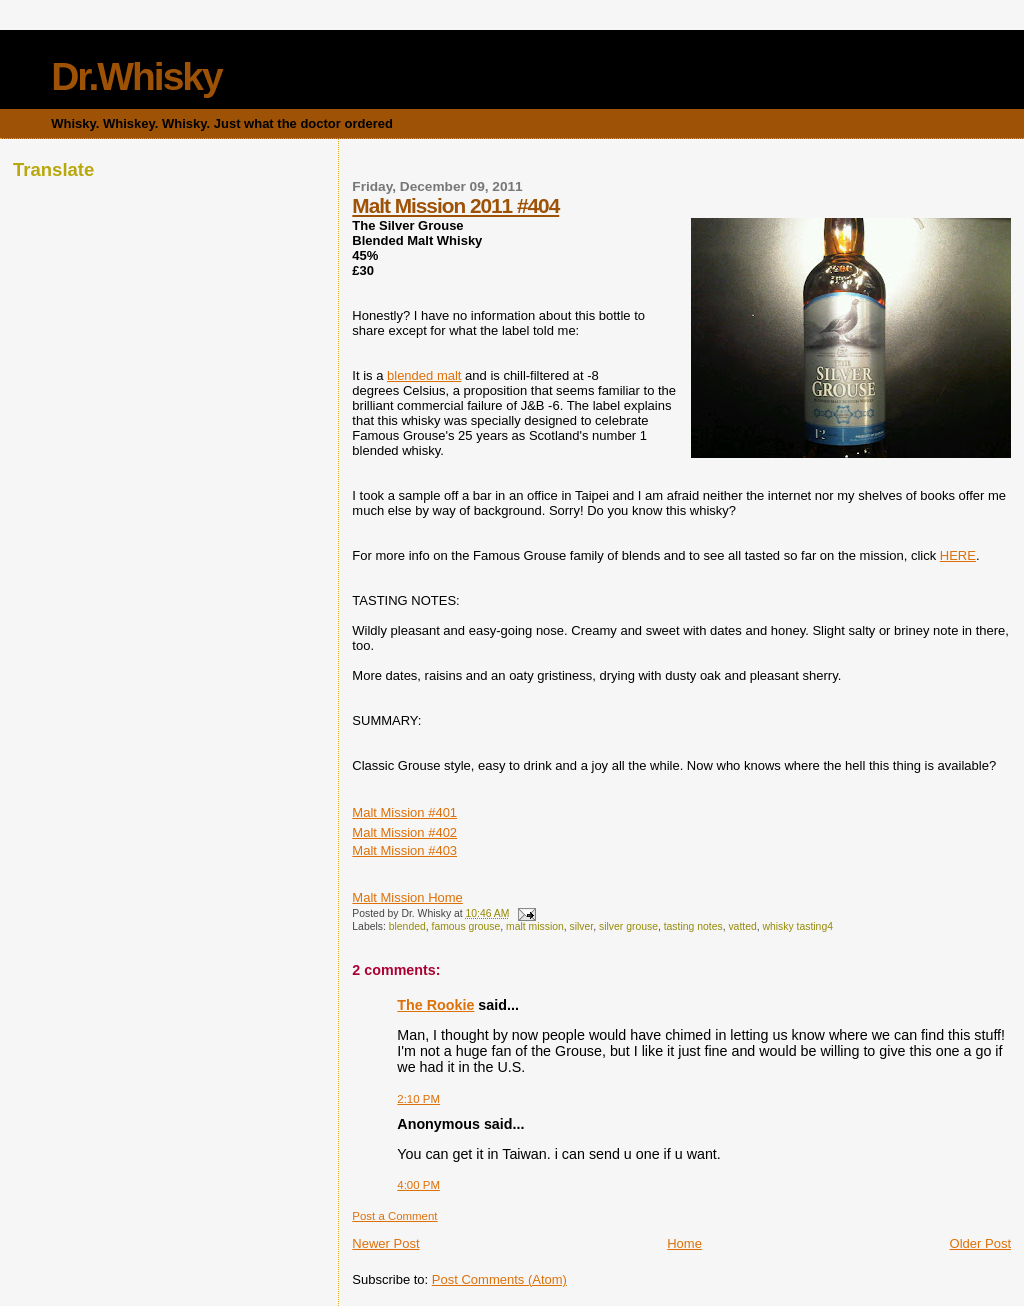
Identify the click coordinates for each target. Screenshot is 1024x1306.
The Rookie (435, 1005)
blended (407, 926)
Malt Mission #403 (404, 850)
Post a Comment (394, 1216)
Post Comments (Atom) (499, 1279)
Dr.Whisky (136, 76)
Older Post (980, 1243)
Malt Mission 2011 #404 (455, 205)
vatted (742, 926)
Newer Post (385, 1243)
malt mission (535, 926)
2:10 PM (418, 1099)
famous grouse (466, 926)
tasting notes (693, 926)
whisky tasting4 (798, 926)
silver (582, 926)
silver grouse (628, 926)
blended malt (424, 375)
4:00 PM (418, 1185)
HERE (958, 555)
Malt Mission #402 (404, 832)
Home (684, 1243)
